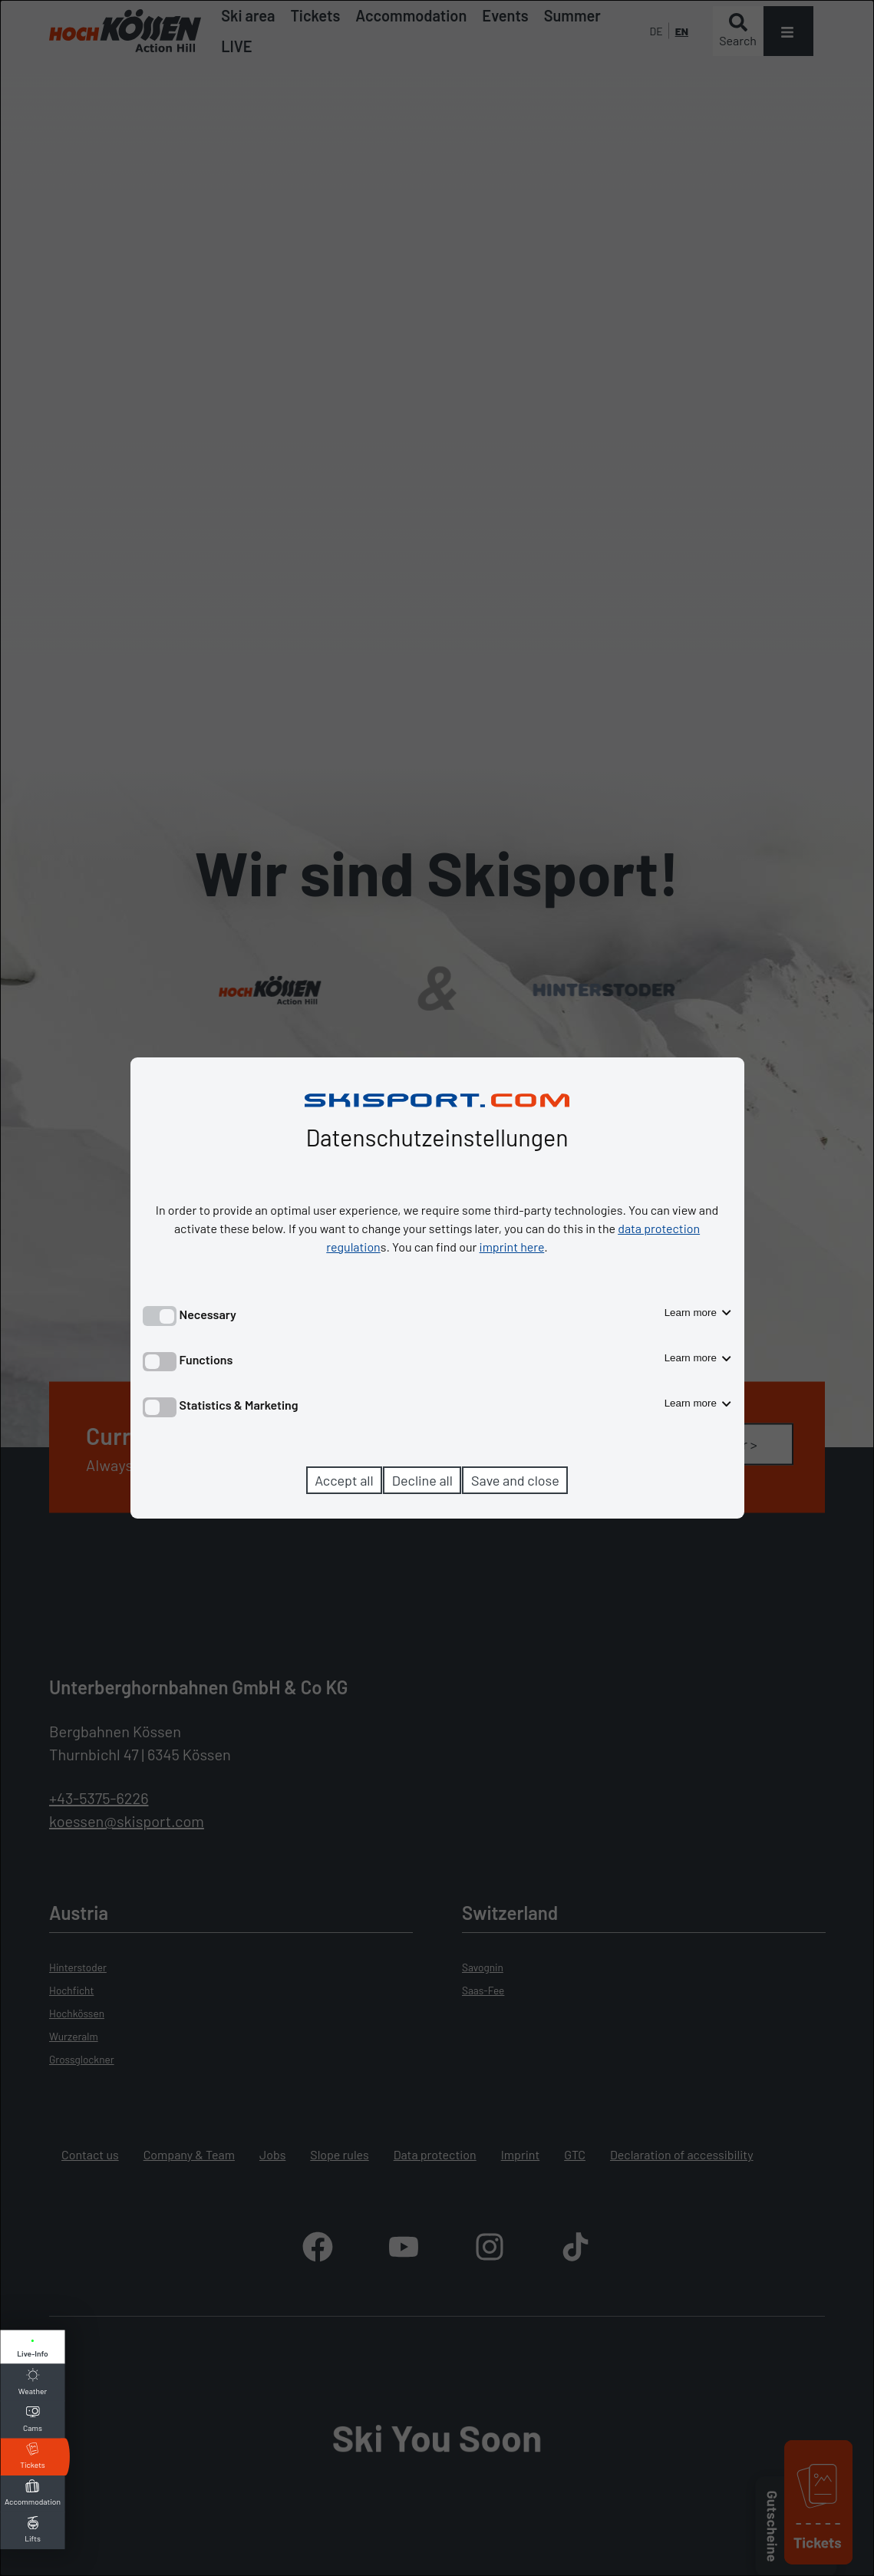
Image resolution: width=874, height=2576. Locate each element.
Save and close (515, 1480)
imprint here (512, 1246)
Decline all (422, 1480)
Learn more (698, 1312)
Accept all (344, 1480)
